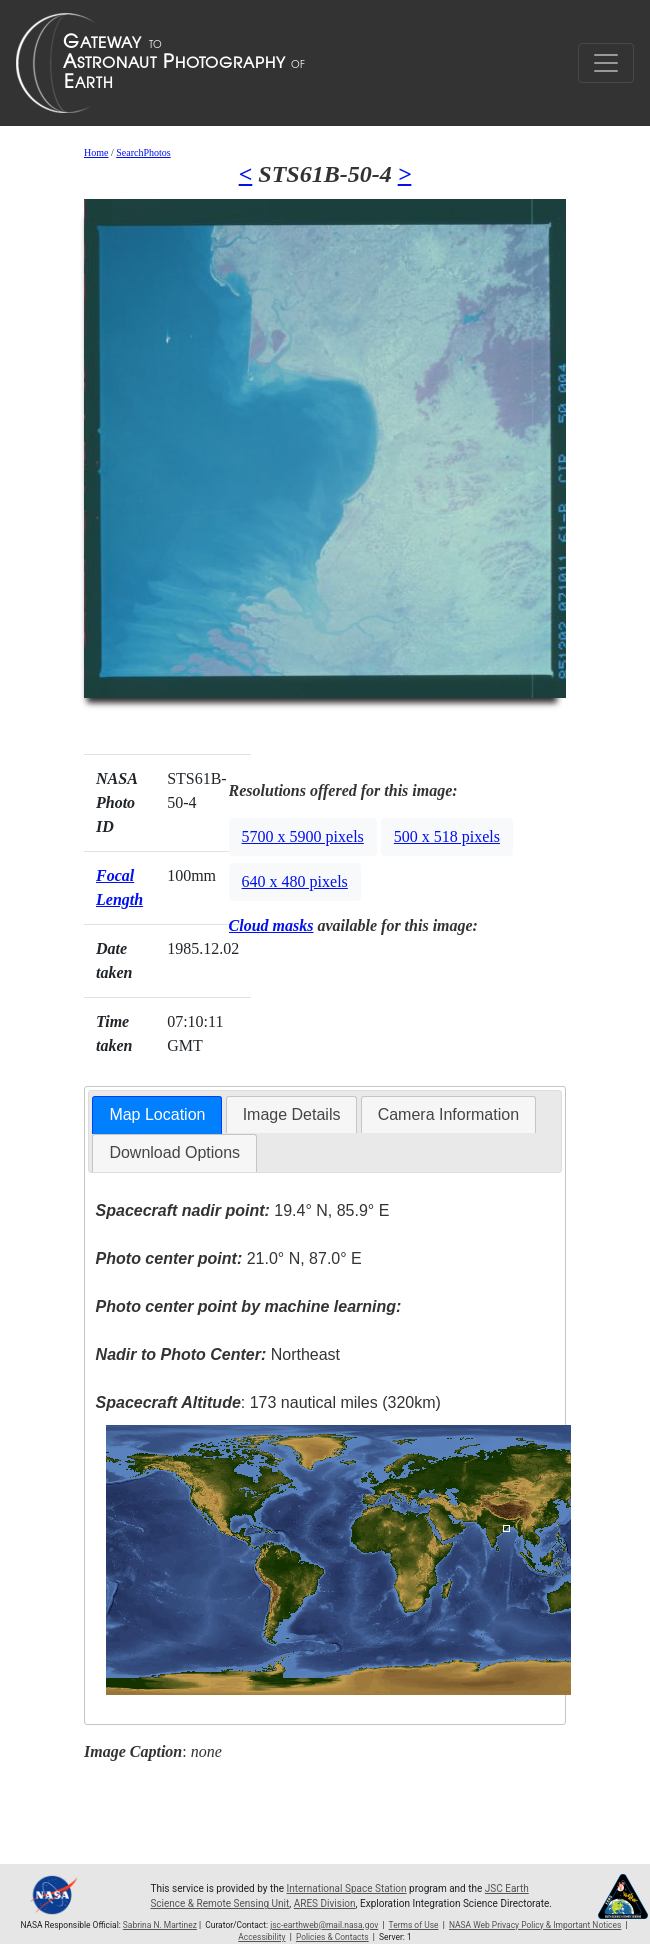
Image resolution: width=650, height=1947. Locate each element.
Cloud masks (271, 925)
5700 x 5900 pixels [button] (303, 836)
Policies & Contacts (332, 1937)
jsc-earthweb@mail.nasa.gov (324, 1925)
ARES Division (325, 1903)
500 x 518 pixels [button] (447, 836)
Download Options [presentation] (174, 1152)
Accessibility (261, 1937)
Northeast (218, 1354)
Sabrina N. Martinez (160, 1925)
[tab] (157, 1115)
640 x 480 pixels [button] (295, 881)
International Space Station (347, 1888)
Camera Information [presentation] (448, 1114)
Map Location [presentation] (157, 1114)
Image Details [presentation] (292, 1114)
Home (96, 152)
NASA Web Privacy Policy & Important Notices (535, 1925)
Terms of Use (414, 1925)
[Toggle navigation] (606, 63)
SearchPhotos (143, 152)
